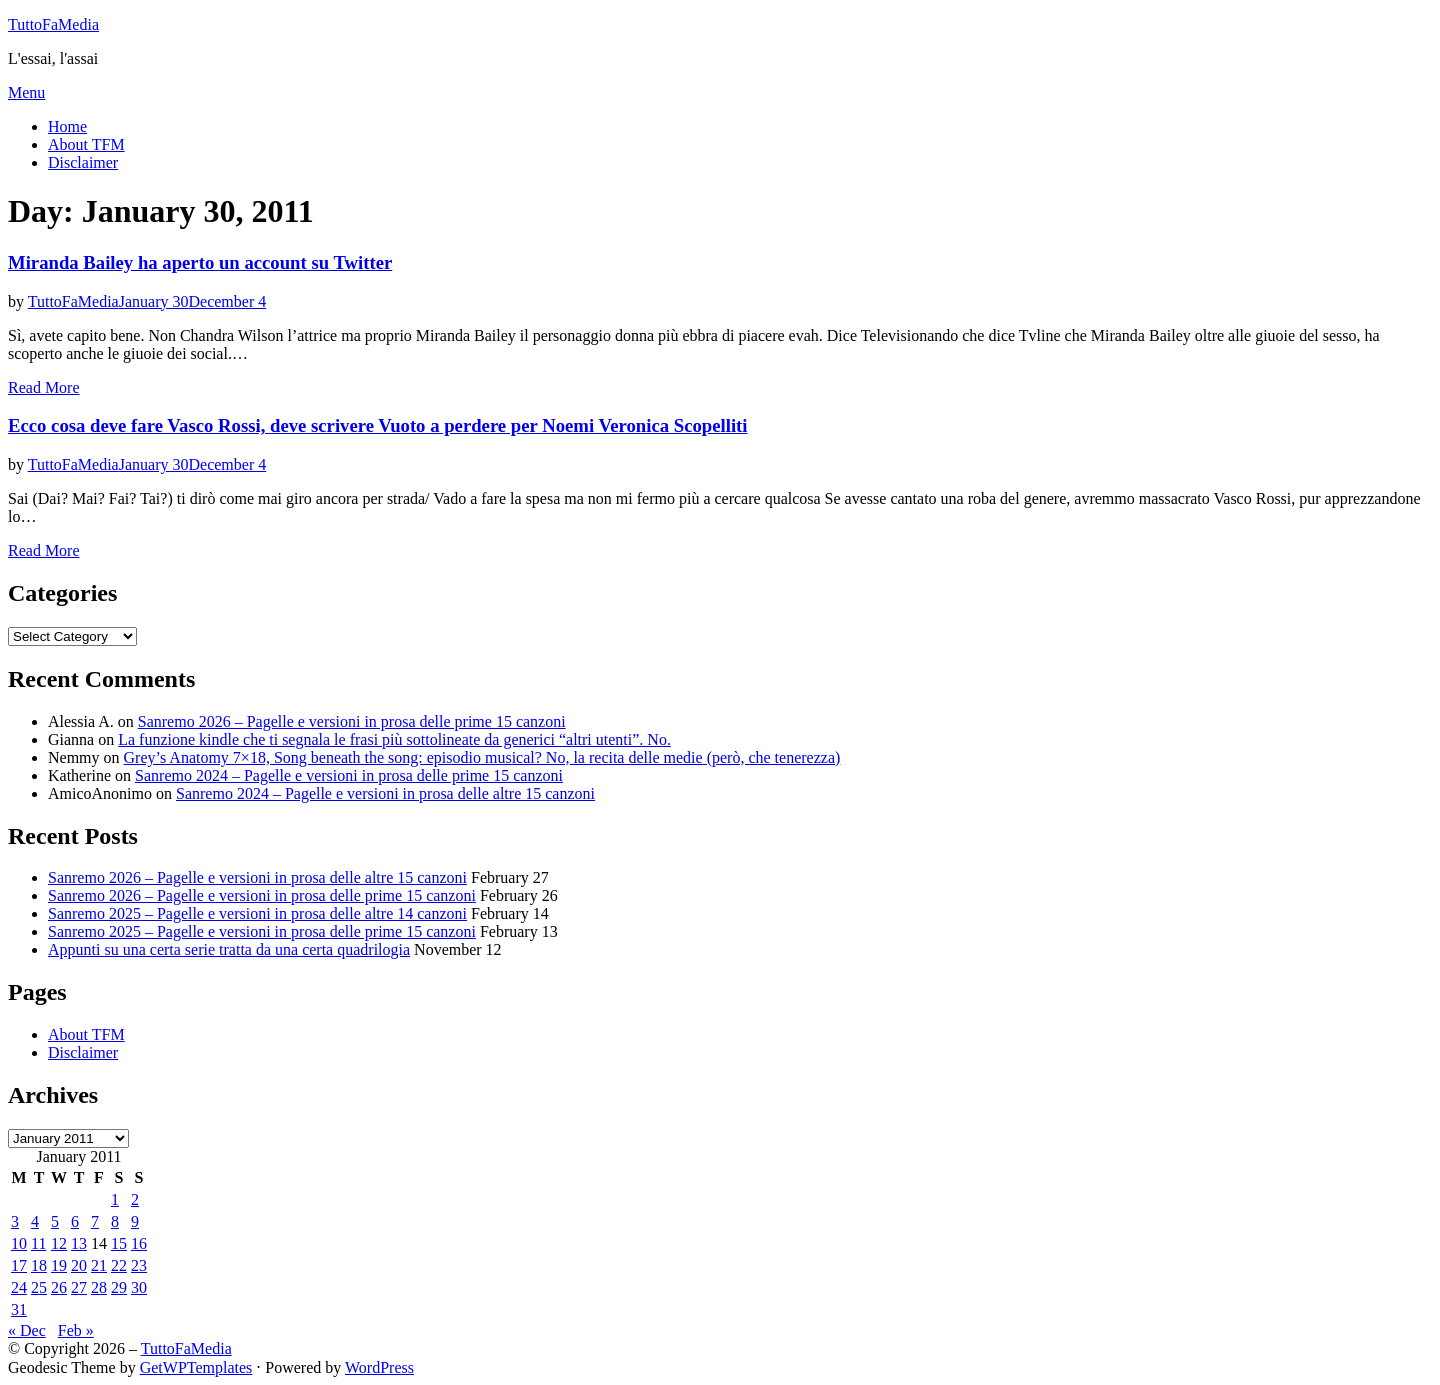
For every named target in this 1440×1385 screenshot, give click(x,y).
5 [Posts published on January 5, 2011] (55, 1221)
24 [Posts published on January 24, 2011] (19, 1287)
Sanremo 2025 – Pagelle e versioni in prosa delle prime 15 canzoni (262, 931)
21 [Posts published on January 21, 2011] (99, 1265)
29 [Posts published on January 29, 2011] (119, 1287)
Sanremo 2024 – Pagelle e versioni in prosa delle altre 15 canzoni (385, 793)
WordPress (379, 1367)
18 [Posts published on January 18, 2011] (39, 1265)
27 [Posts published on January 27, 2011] (79, 1287)
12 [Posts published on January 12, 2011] (59, 1243)
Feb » (76, 1330)
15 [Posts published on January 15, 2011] (119, 1243)
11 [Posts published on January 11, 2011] (38, 1243)
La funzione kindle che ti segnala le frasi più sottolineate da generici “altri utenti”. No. (394, 739)
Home (67, 126)
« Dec (27, 1330)
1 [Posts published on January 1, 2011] (115, 1199)
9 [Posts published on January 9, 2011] (135, 1221)
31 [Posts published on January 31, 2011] (19, 1309)
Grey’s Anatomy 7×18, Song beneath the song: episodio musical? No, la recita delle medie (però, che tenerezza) (482, 757)
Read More (44, 387)
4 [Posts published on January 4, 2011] (35, 1221)
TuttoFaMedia (53, 24)
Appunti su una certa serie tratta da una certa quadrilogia (229, 949)
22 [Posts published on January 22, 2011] (119, 1265)
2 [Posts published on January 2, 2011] (135, 1199)
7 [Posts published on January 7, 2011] (95, 1221)
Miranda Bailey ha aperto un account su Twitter (200, 262)
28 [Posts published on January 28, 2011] (99, 1287)
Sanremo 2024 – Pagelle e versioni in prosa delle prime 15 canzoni (349, 775)
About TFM (86, 144)
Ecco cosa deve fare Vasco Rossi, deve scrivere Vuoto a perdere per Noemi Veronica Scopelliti (378, 425)
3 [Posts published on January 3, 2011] (15, 1221)
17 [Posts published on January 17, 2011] (19, 1265)
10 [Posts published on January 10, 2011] (19, 1243)
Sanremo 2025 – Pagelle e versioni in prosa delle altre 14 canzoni (257, 913)
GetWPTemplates (196, 1367)
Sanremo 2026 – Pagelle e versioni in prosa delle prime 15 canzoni (352, 721)
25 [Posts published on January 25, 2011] (39, 1287)
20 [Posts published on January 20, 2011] (79, 1265)
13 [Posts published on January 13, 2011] (79, 1243)
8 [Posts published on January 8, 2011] (115, 1221)
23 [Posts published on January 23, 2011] (139, 1265)
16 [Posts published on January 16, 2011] (139, 1243)
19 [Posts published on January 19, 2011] (59, 1265)
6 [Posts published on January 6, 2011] (75, 1221)
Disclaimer (83, 162)
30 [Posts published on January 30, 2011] (139, 1287)
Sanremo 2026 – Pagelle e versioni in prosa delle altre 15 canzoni (257, 877)
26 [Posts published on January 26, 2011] (59, 1287)
